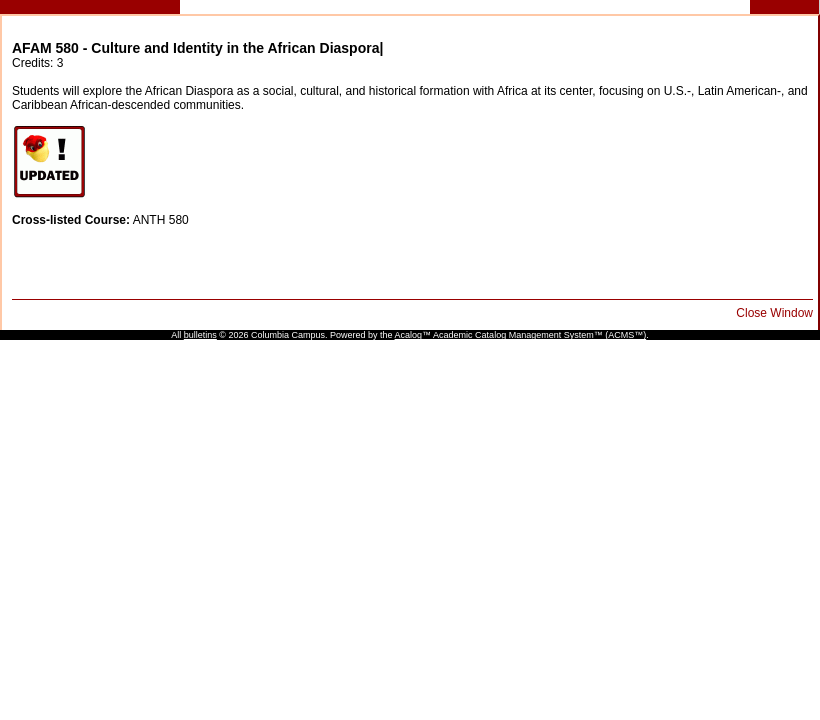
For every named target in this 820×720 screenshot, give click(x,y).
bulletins (200, 335)
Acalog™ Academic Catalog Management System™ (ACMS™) (521, 335)
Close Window (774, 313)
